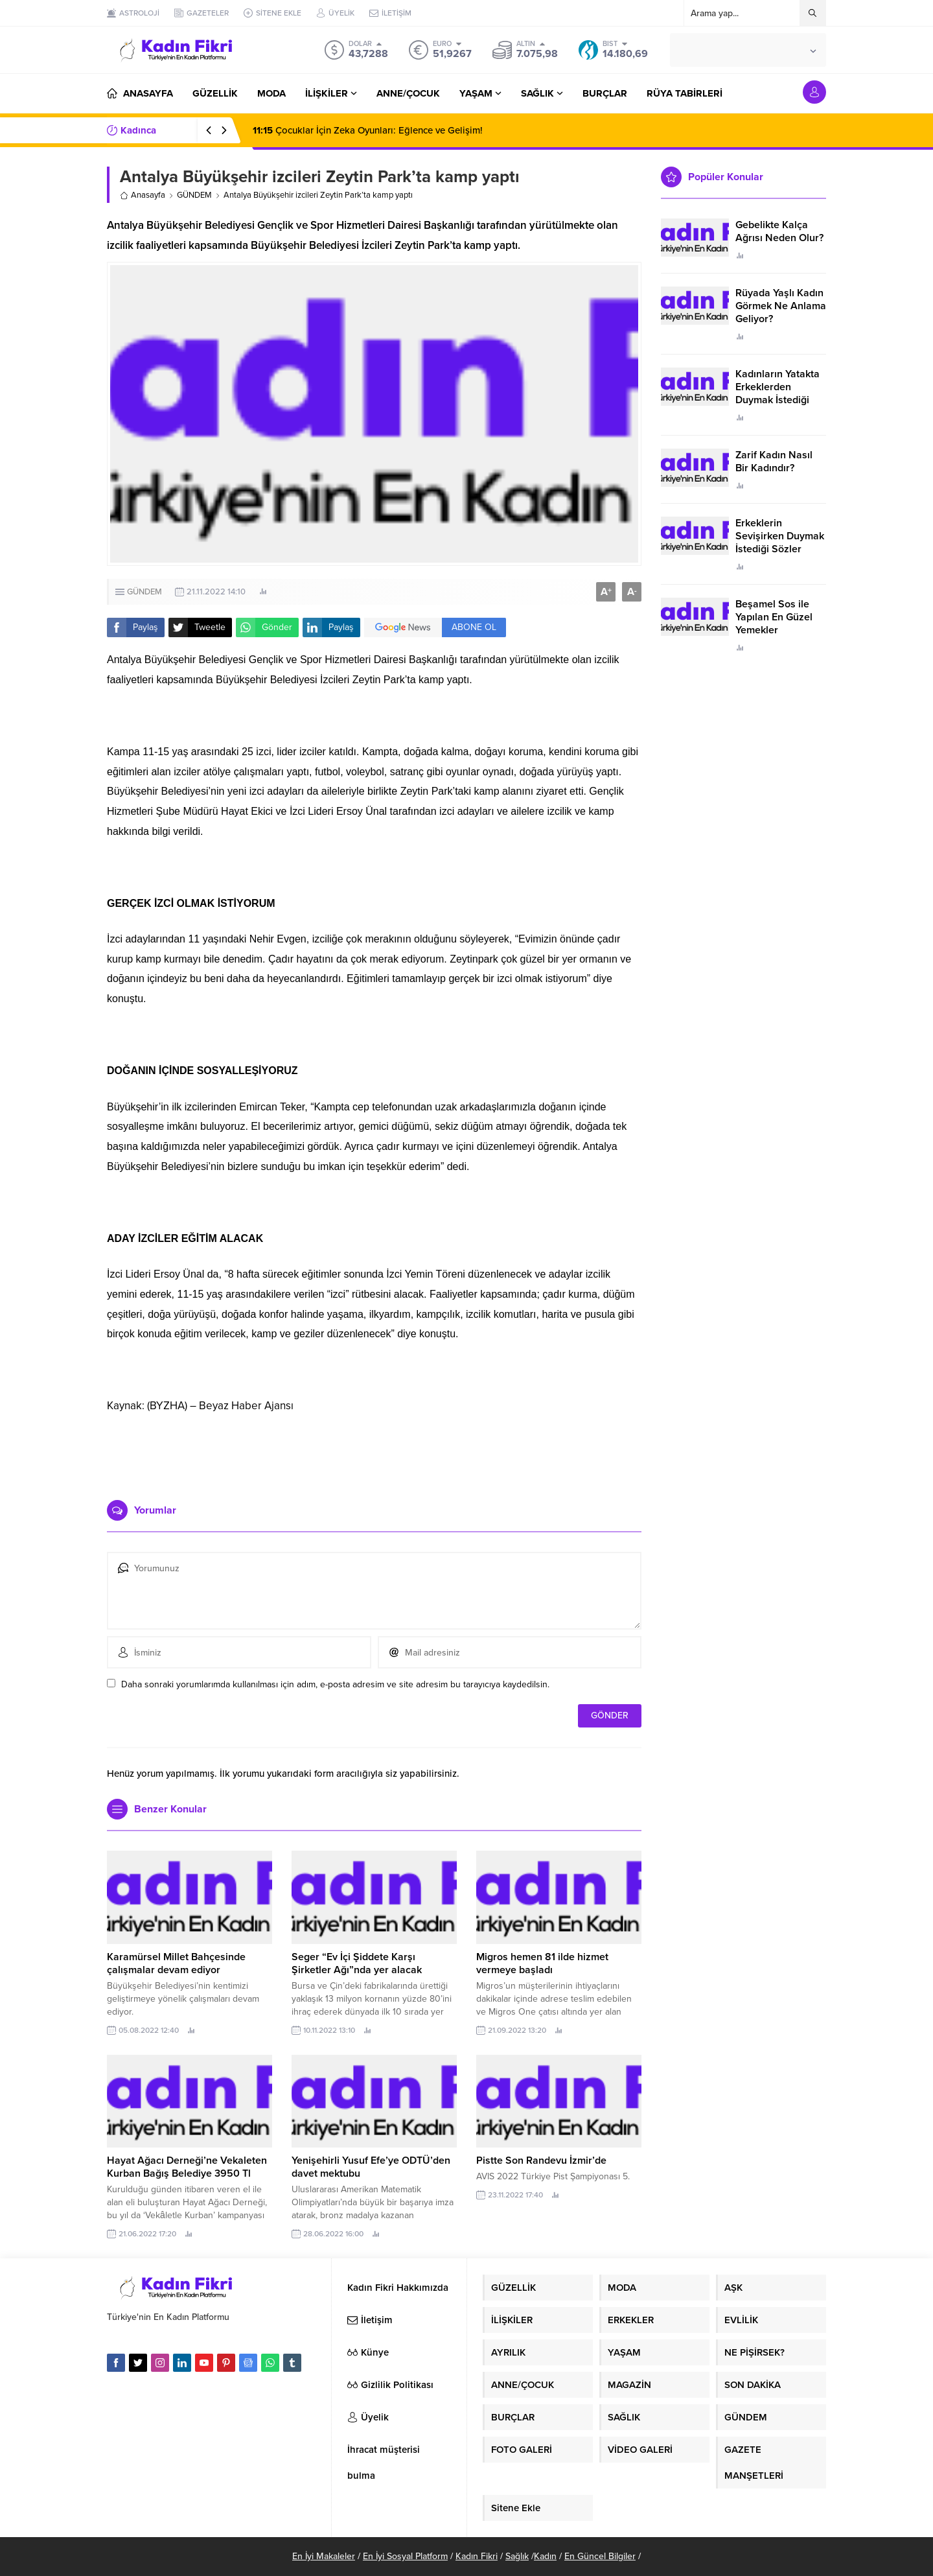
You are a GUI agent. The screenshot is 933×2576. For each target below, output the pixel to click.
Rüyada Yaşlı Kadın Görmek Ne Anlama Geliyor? (780, 306)
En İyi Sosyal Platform (405, 2556)
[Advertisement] (374, 1451)
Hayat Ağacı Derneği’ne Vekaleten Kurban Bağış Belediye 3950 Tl (187, 2167)
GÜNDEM (194, 195)
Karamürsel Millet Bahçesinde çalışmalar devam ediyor (176, 1963)
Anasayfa (142, 195)
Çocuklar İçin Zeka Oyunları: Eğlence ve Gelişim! (368, 130)
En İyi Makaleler (323, 2556)
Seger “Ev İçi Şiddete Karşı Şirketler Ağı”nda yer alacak (357, 1963)
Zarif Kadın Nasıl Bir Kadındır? (773, 461)
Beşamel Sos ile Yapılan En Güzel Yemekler (773, 617)
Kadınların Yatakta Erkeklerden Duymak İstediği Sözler (777, 393)
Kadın (545, 2556)
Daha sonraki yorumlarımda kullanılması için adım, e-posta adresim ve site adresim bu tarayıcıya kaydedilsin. (335, 1684)
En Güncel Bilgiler (600, 2556)
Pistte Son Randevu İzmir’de (541, 2160)
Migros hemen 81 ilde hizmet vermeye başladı (542, 1963)
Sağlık (517, 2556)
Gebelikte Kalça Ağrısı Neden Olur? (779, 231)
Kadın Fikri (476, 2556)
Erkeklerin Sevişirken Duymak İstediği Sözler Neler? (779, 542)
